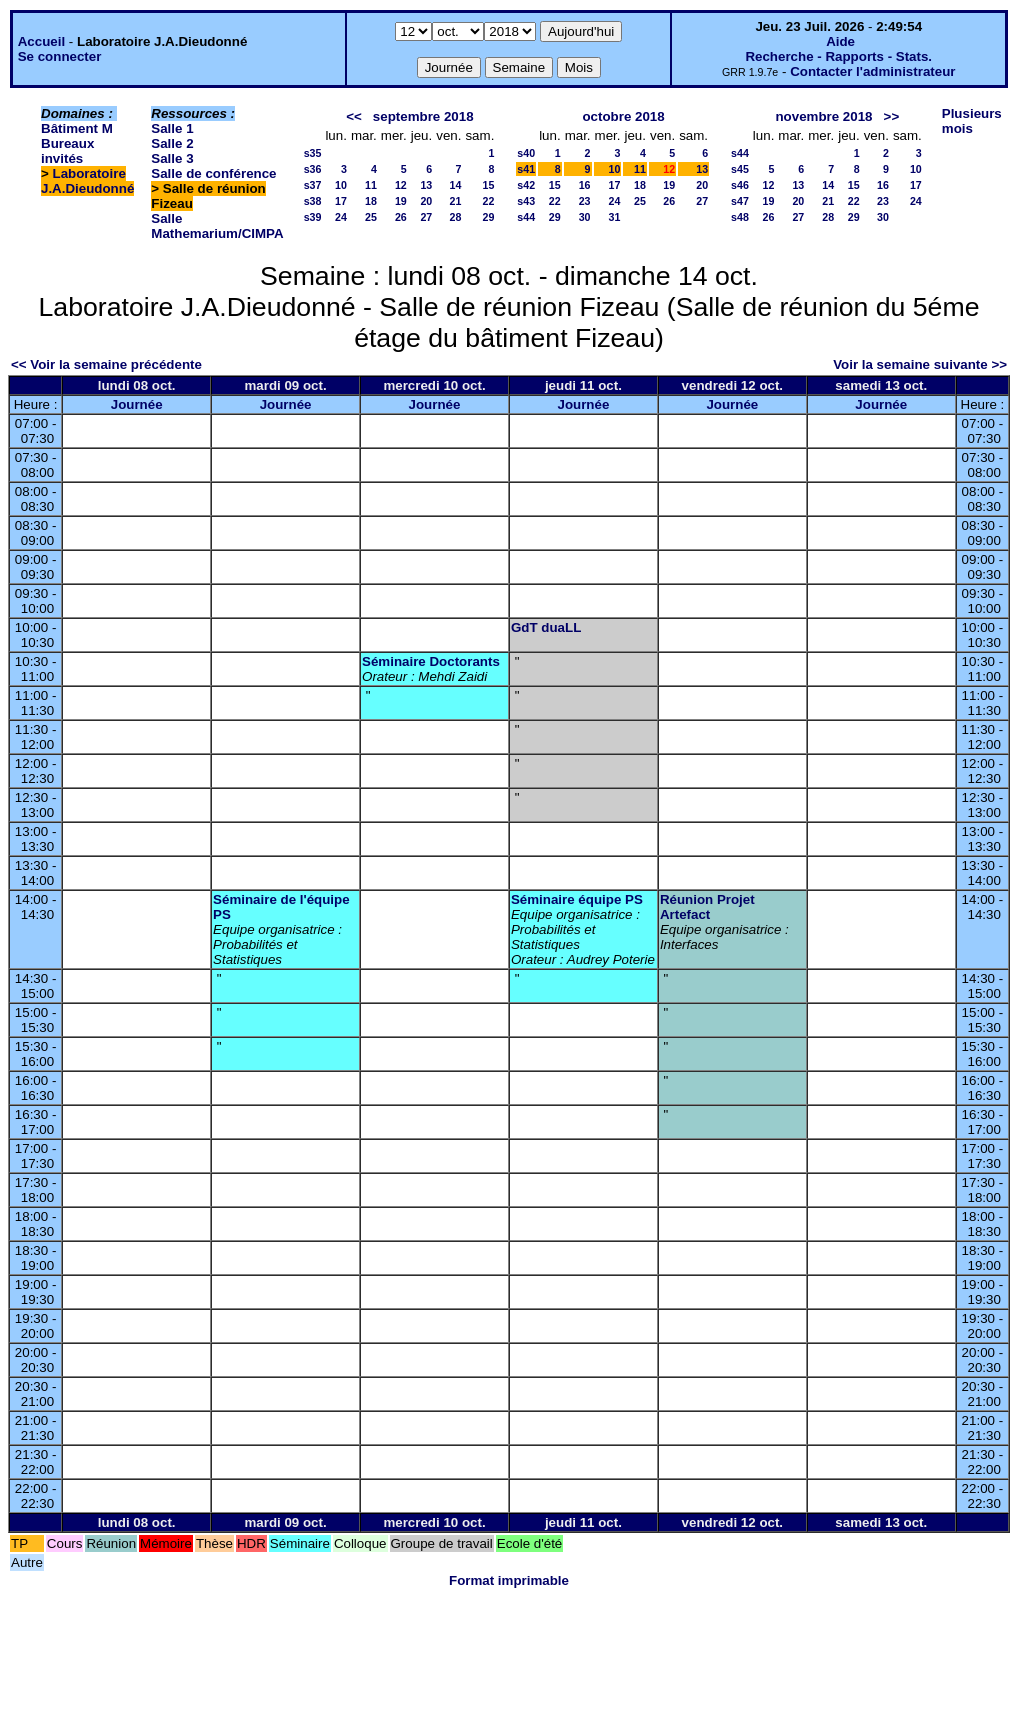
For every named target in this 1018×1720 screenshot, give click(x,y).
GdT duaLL (546, 627)
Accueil (41, 41)
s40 (526, 153)
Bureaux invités (67, 151)
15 (488, 185)
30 (585, 217)
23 (585, 201)
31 (615, 217)
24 (341, 217)
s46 (740, 185)
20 (426, 201)
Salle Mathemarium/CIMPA (217, 226)
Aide (840, 41)
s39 (313, 217)
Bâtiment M (77, 128)
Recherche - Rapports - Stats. (838, 56)
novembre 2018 (823, 116)
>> (892, 116)
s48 (740, 217)
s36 (313, 169)
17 (341, 201)
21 (456, 201)
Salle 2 (172, 143)
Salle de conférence (213, 173)
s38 (313, 201)
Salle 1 (172, 128)
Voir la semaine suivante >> (920, 364)
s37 (313, 185)
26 (401, 217)
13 (426, 185)
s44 (526, 217)
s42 (526, 185)
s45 (740, 169)
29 (488, 217)
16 (585, 185)
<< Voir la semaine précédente (106, 364)
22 (488, 201)
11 (371, 185)
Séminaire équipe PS (577, 899)
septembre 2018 (423, 116)
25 (371, 217)
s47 (740, 201)
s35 (313, 153)
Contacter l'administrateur (872, 71)
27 (426, 217)
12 (401, 185)
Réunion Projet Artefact (707, 907)
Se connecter (60, 56)
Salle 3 (172, 158)
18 (371, 201)
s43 (526, 201)
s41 (526, 169)
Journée (137, 404)
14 (456, 185)
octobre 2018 (623, 116)
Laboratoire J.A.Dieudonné (87, 181)
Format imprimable (509, 1580)
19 (401, 201)
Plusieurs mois (972, 121)
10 (341, 185)
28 (456, 217)
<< (354, 116)
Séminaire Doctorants (431, 661)
